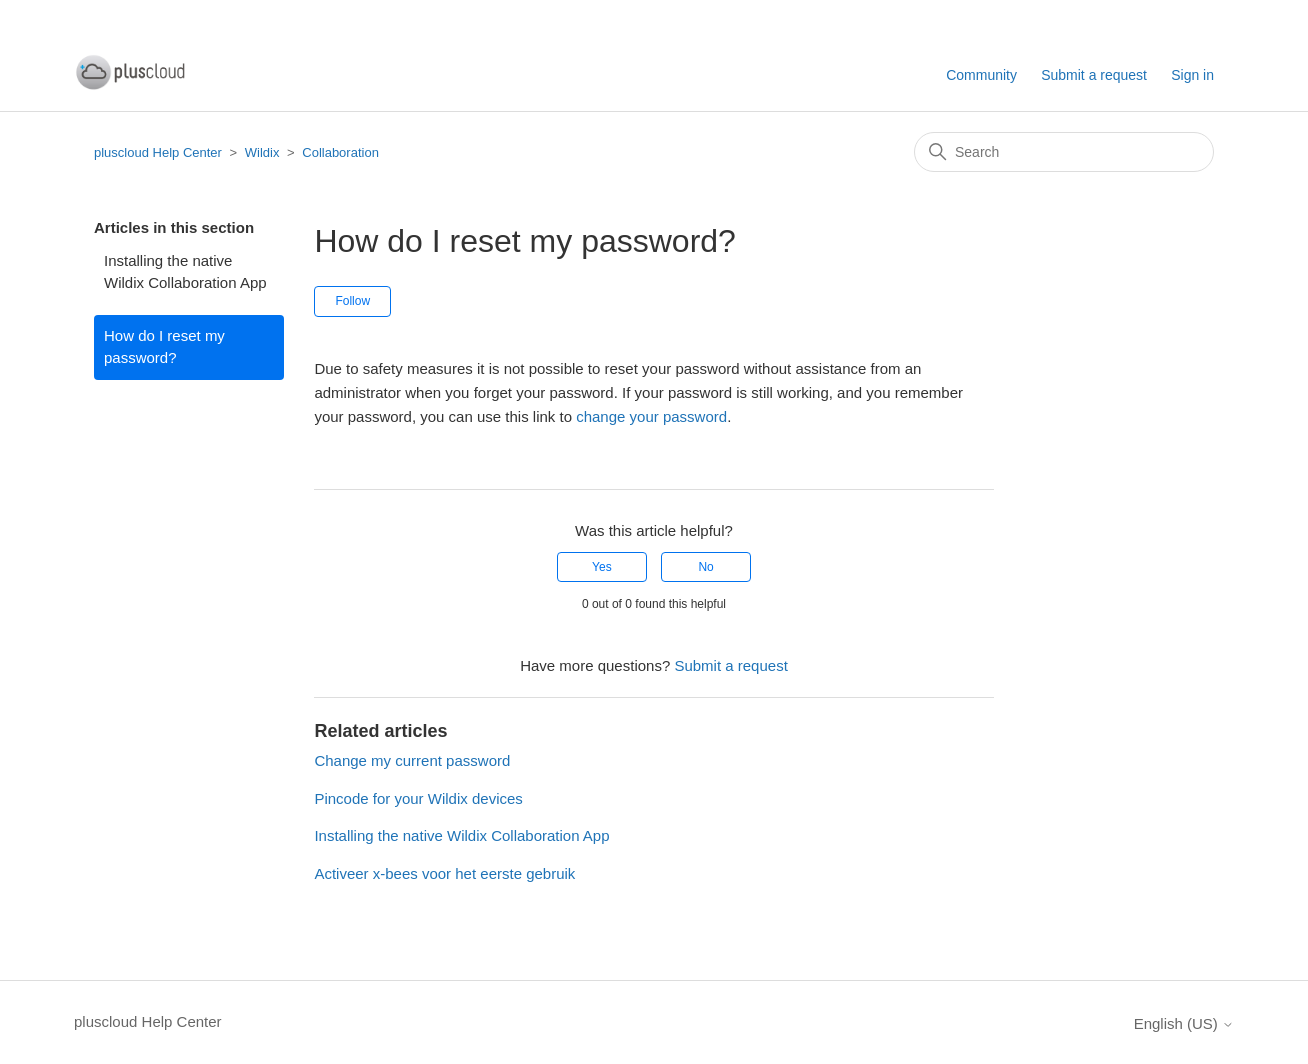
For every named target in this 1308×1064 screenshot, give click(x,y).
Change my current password (412, 760)
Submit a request (1094, 75)
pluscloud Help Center (158, 152)
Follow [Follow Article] (352, 301)
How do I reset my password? (164, 347)
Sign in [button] (1192, 75)
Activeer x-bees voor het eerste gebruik (444, 873)
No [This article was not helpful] (705, 567)
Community (981, 75)
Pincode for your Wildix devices (418, 798)
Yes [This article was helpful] (602, 567)
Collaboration (340, 152)
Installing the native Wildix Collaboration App (185, 272)
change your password (651, 416)
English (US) (1184, 1023)
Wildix (262, 152)
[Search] (1064, 152)
